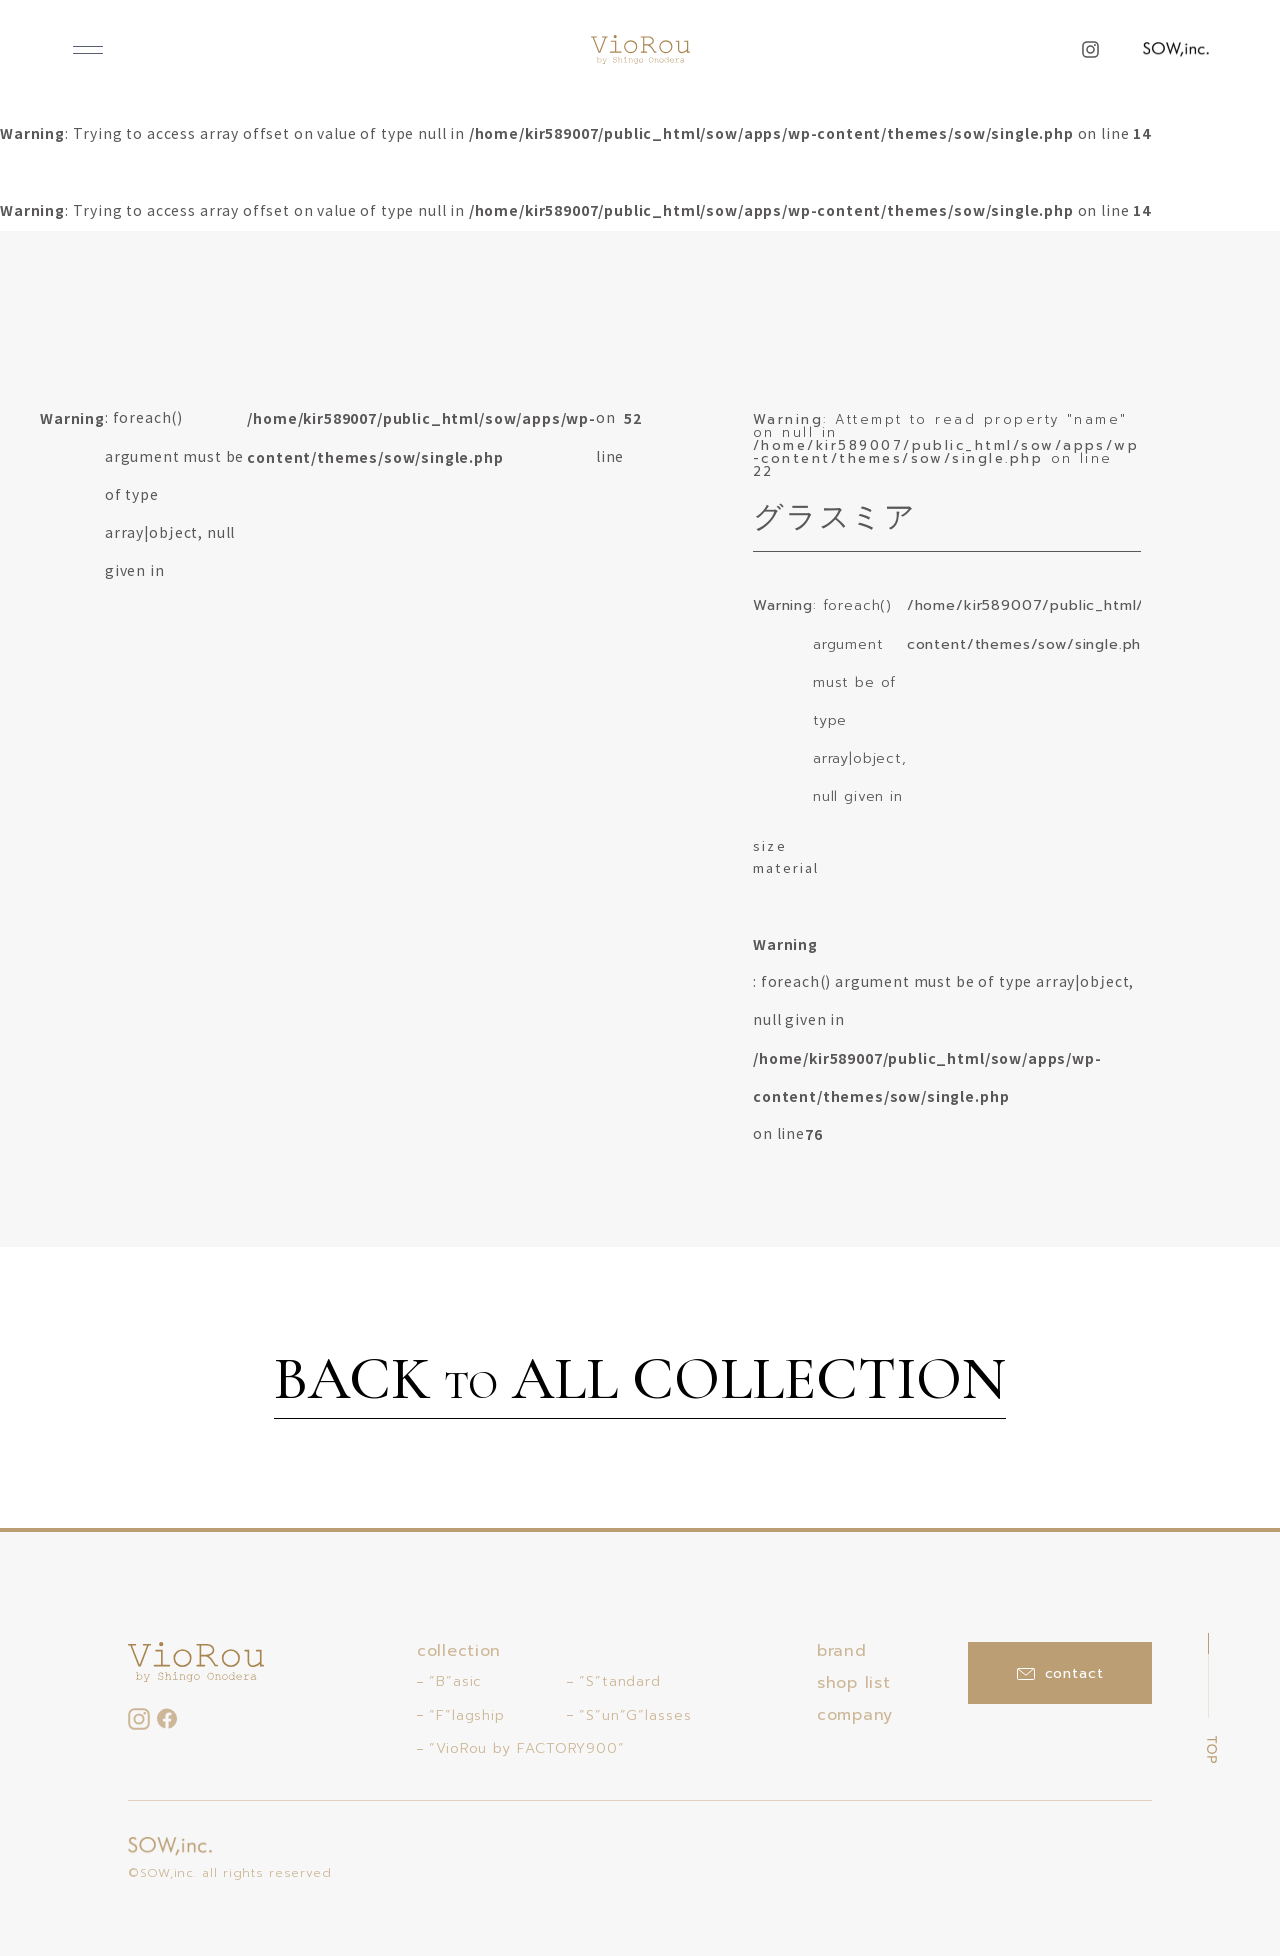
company (855, 1715)
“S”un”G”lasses (635, 1715)
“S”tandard (620, 1681)
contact (1060, 1673)
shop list (853, 1683)
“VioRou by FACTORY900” (527, 1748)
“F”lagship (467, 1715)
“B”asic (455, 1681)
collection (459, 1651)
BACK (640, 1382)
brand (842, 1651)
